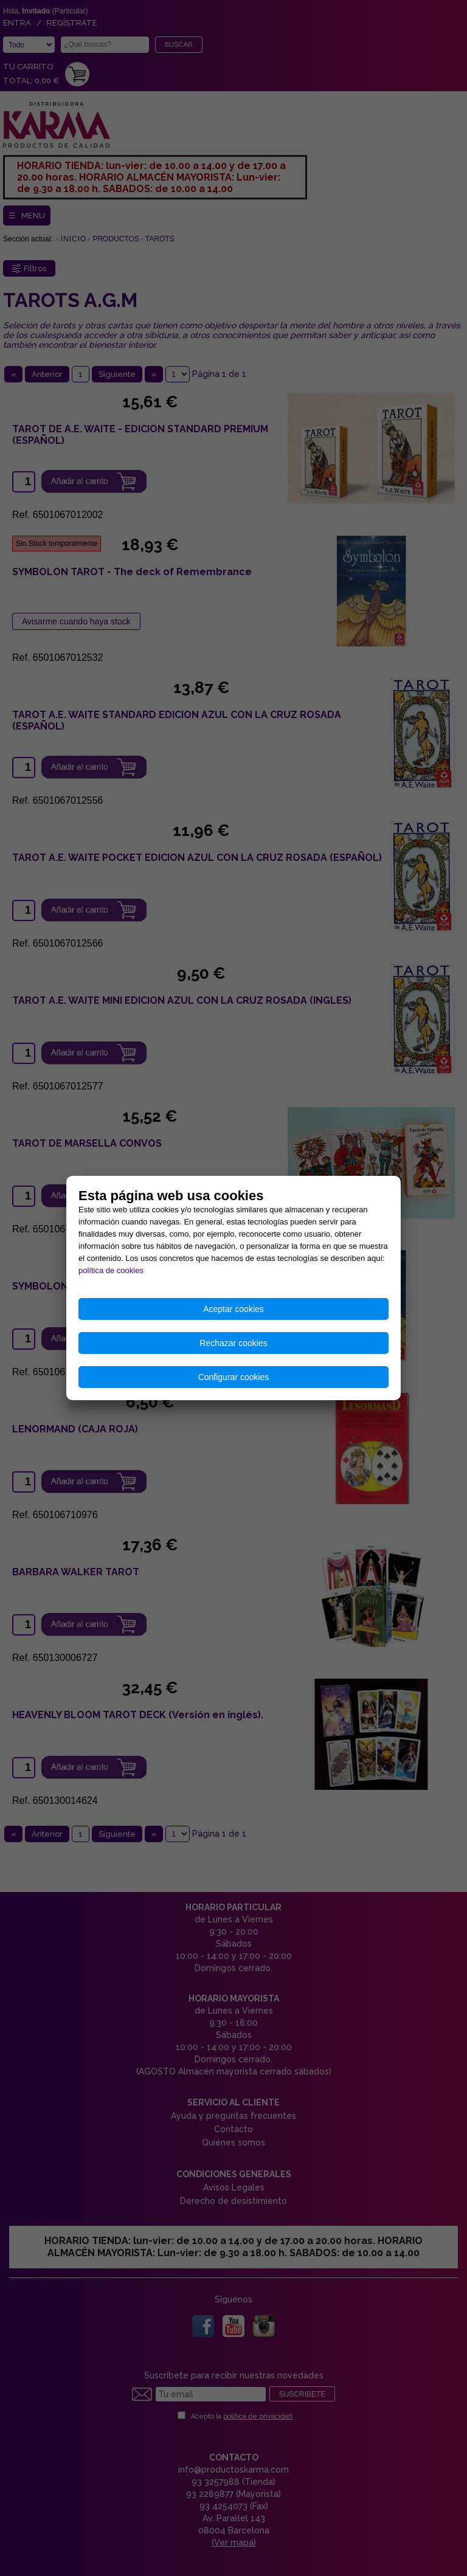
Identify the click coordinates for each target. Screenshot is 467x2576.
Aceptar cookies (233, 1309)
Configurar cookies (233, 1377)
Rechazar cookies (233, 1343)
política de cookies (111, 1270)
